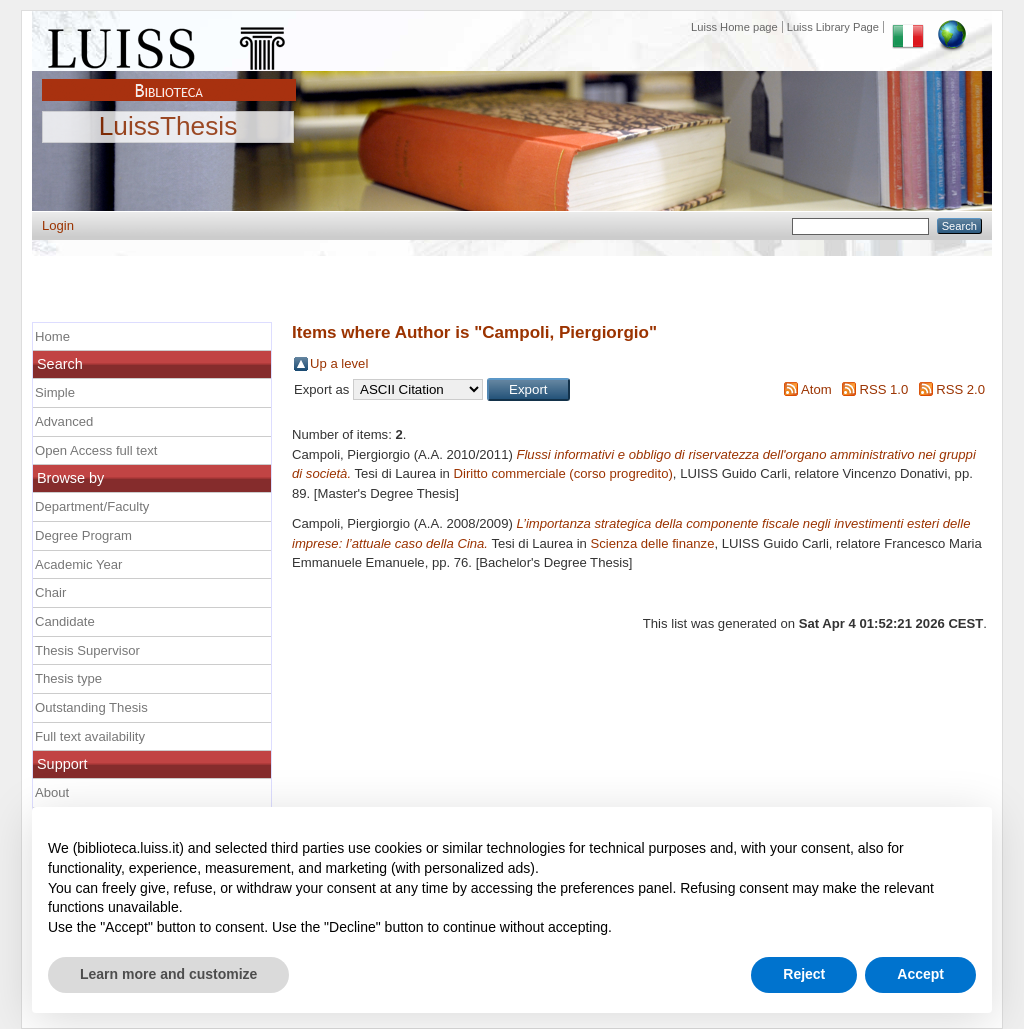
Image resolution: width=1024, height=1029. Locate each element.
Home (52, 336)
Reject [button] (804, 974)
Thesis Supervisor (87, 650)
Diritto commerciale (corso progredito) (563, 473)
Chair (50, 592)
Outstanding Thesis (91, 707)
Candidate (65, 621)
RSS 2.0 (960, 389)
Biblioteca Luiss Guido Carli (169, 79)
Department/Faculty (92, 506)
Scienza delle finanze (653, 543)
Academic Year (78, 564)
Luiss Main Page (169, 44)
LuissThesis (168, 127)
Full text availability (90, 736)
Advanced (64, 421)
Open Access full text (96, 450)
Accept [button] (920, 974)
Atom (816, 389)
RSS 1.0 (883, 389)
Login (58, 225)
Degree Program (83, 535)
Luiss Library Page (833, 27)
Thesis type (68, 678)
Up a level (339, 363)
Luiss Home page (734, 27)
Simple (55, 392)
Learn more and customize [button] (168, 974)
